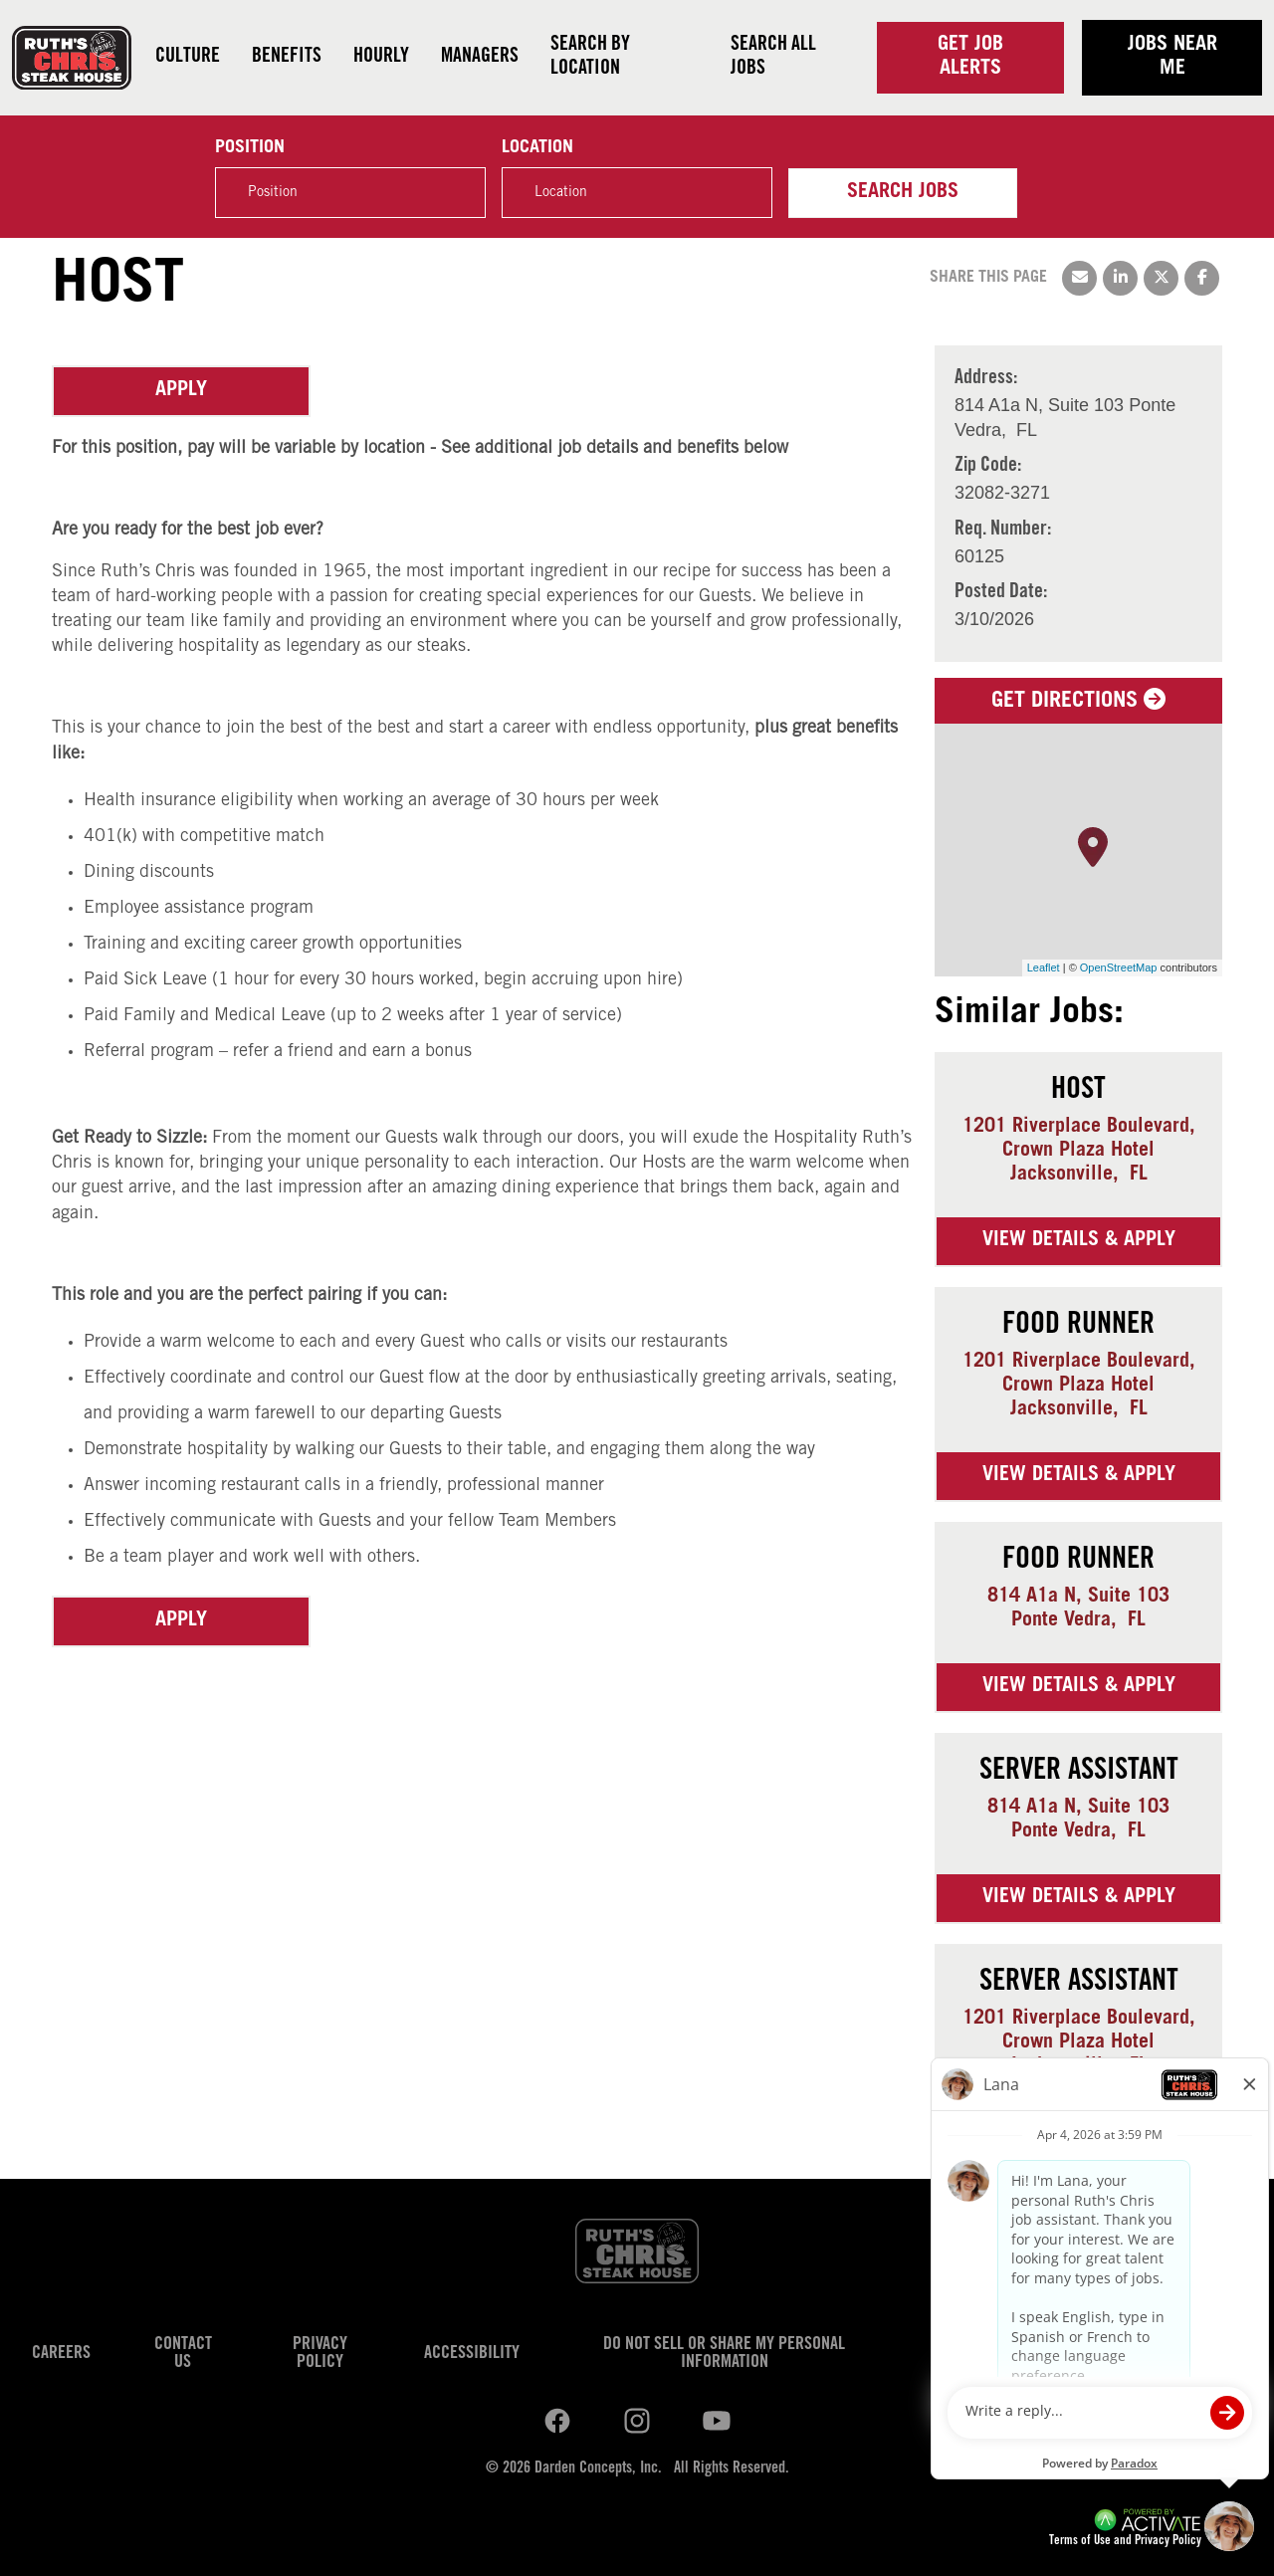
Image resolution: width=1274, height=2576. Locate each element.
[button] (746, 192)
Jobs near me (1172, 58)
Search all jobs (773, 58)
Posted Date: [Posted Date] (1001, 593)
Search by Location (590, 58)
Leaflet (1043, 967)
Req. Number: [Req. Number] (1003, 530)
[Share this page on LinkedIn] (1120, 278)
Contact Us (183, 2354)
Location (537, 148)
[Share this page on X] (1161, 278)
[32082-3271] (1002, 493)
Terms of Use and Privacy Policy (1125, 2541)
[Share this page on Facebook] (1201, 278)
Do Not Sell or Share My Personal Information (724, 2354)
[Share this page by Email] (1079, 278)
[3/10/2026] (1001, 619)
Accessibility (472, 2354)
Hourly (381, 58)
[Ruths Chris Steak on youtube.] (637, 2422)
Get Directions (1078, 702)
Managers (480, 58)
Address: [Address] (986, 379)
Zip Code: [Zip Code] (988, 467)
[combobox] (637, 192)
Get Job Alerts (970, 58)
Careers (61, 2354)
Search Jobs (902, 193)
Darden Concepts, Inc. (598, 2468)
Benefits (286, 58)
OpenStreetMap (1119, 967)
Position (250, 148)
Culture (187, 58)
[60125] (1003, 556)
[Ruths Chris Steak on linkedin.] (557, 2422)
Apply (181, 391)
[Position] (350, 192)
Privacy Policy (320, 2354)
